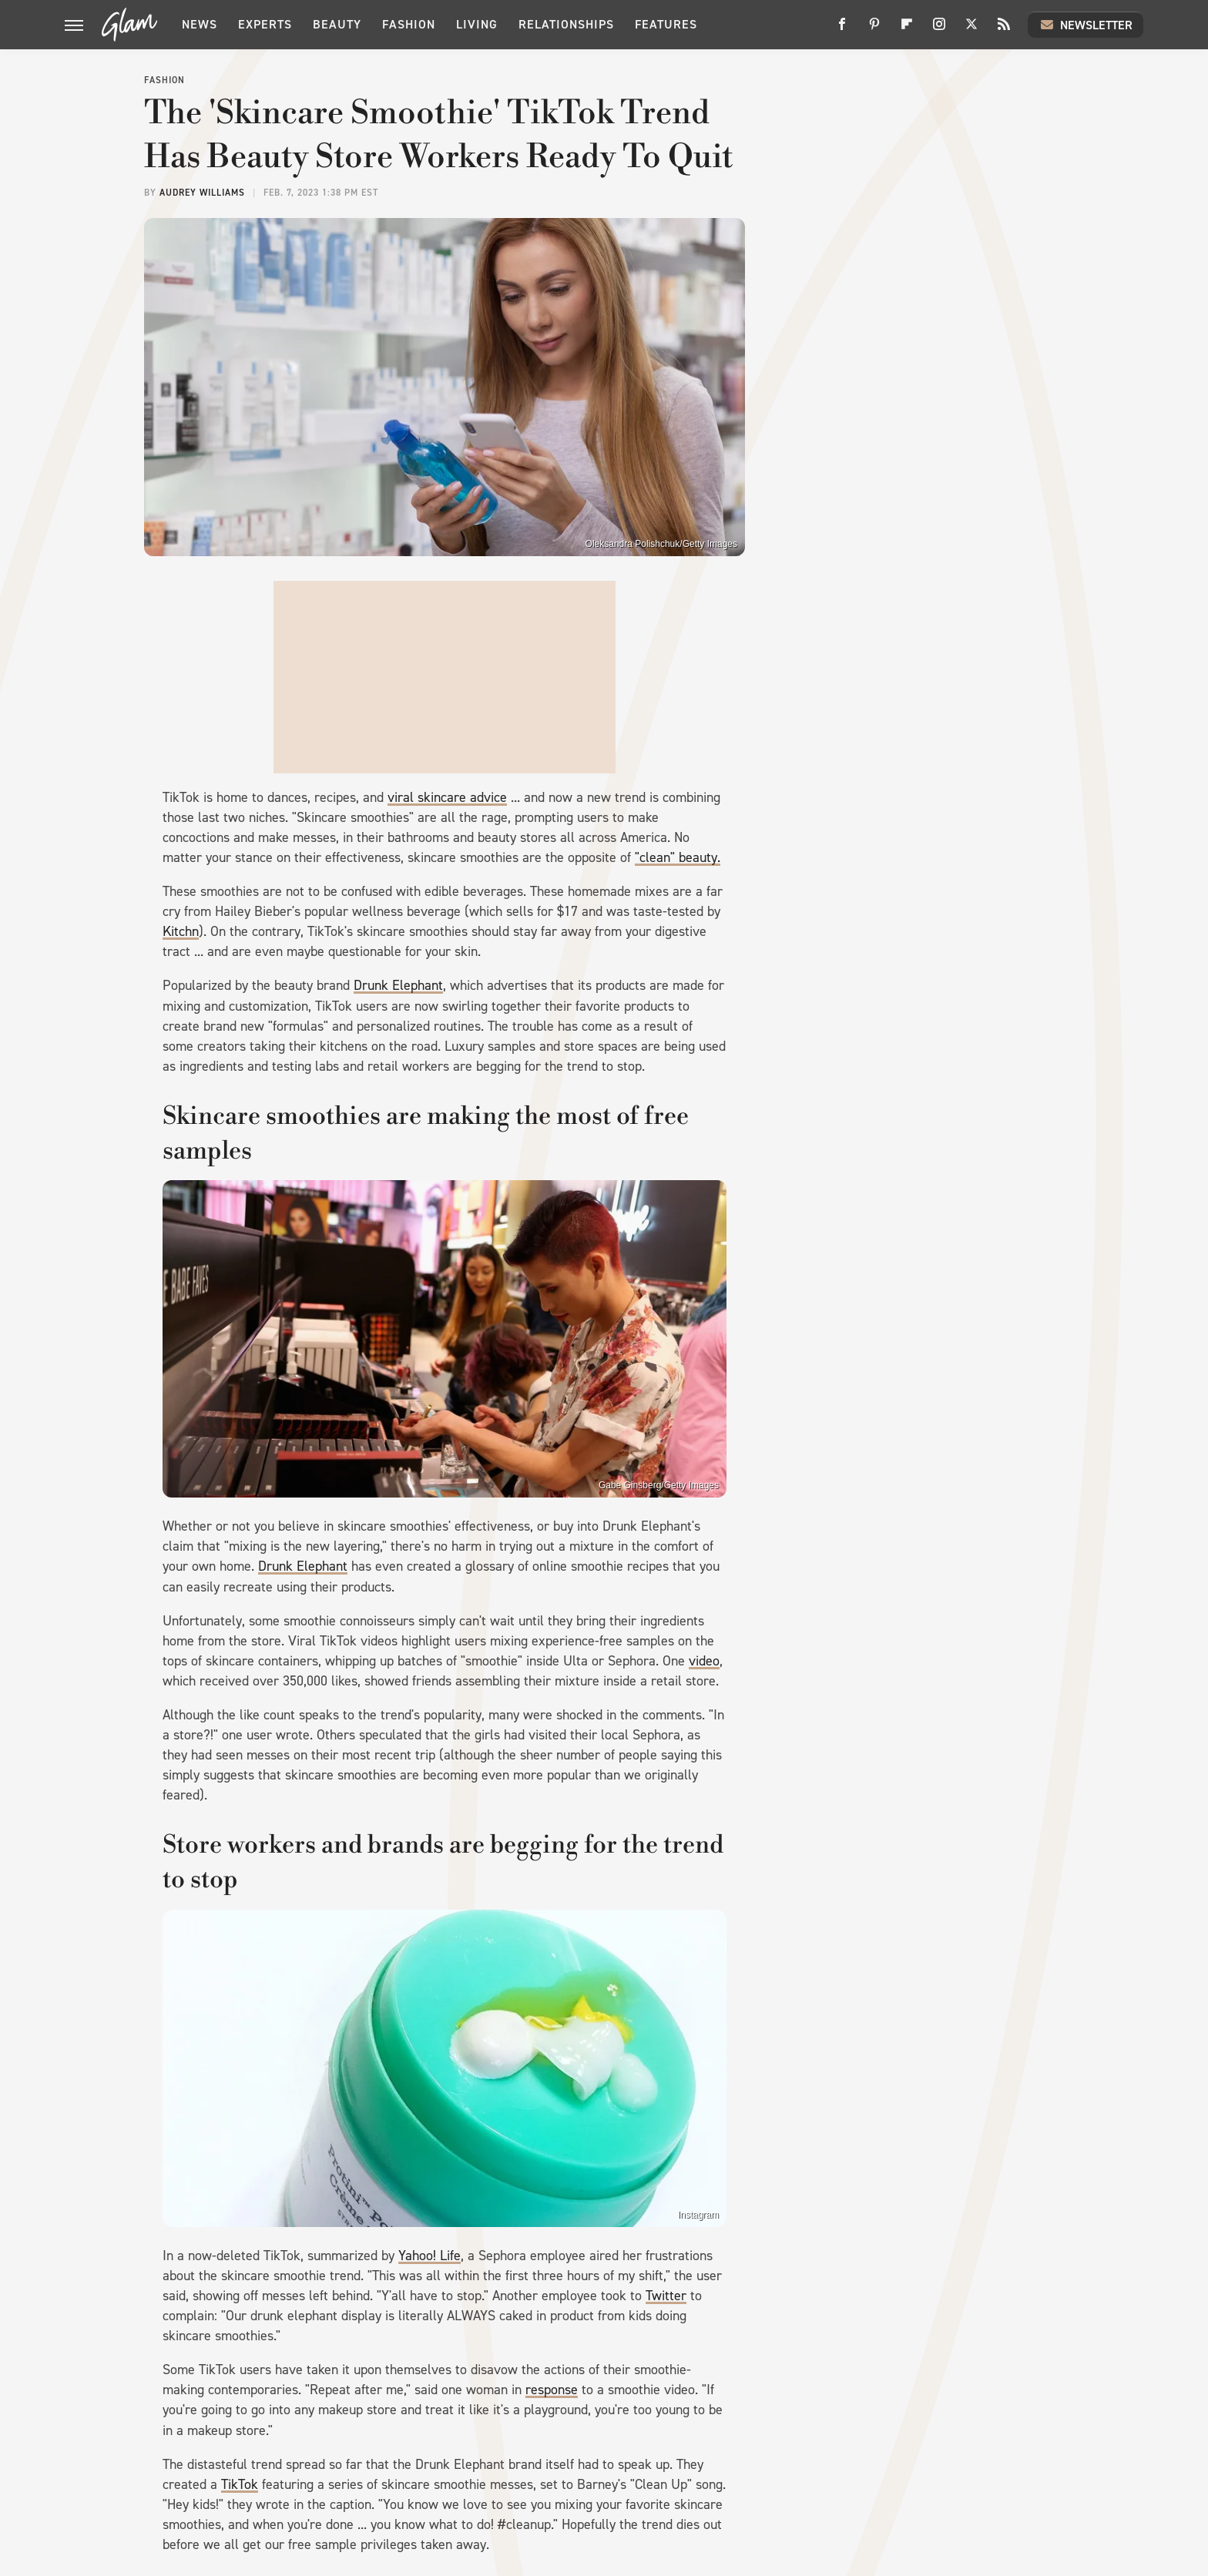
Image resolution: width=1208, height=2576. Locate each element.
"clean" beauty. (677, 857)
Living (477, 24)
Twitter (666, 2295)
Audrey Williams (202, 192)
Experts (265, 24)
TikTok (239, 2484)
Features (666, 24)
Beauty (337, 24)
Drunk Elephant (398, 985)
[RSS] (1003, 30)
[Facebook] (842, 30)
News (199, 24)
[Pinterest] (874, 30)
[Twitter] (971, 30)
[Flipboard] (906, 30)
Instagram (698, 2214)
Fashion (408, 24)
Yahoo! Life (429, 2255)
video (704, 1661)
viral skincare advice (447, 797)
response (551, 2389)
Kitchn (181, 931)
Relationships (566, 24)
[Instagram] (939, 30)
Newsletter (1085, 24)
